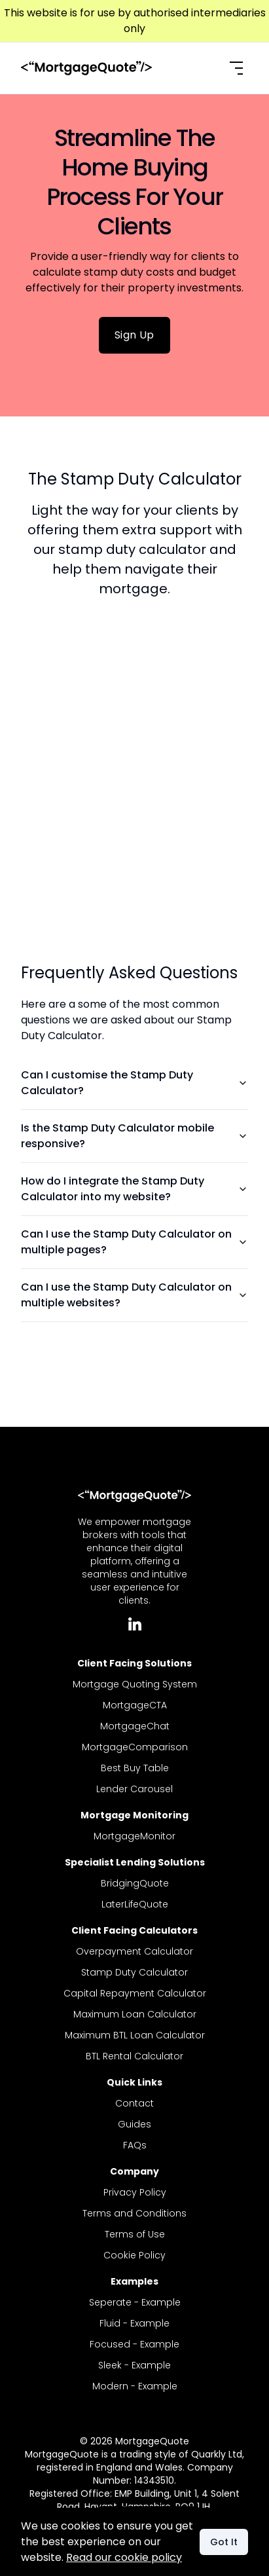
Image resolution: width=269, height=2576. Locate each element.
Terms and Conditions (134, 2213)
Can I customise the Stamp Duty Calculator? (134, 1082)
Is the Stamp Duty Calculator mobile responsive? (134, 1135)
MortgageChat (135, 1726)
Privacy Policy (134, 2192)
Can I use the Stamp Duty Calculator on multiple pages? (134, 1241)
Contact (134, 2103)
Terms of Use (135, 2234)
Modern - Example (134, 2386)
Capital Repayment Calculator (134, 1993)
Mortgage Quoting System (135, 1684)
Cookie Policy (134, 2255)
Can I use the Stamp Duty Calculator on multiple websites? (134, 1294)
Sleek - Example (134, 2365)
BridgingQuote (135, 1883)
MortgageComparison (135, 1747)
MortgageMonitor (134, 1836)
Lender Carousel (134, 1788)
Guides (134, 2124)
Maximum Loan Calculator (134, 2014)
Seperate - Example (135, 2302)
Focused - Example (134, 2344)
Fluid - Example (134, 2323)
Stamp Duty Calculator (134, 1972)
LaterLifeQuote (134, 1904)
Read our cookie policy (124, 2557)
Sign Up (134, 334)
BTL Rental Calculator (134, 2056)
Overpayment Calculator (134, 1951)
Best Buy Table (135, 1768)
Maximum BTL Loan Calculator (135, 2035)
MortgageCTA (135, 1705)
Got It (224, 2541)
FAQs (135, 2145)
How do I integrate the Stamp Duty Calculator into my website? (134, 1188)
